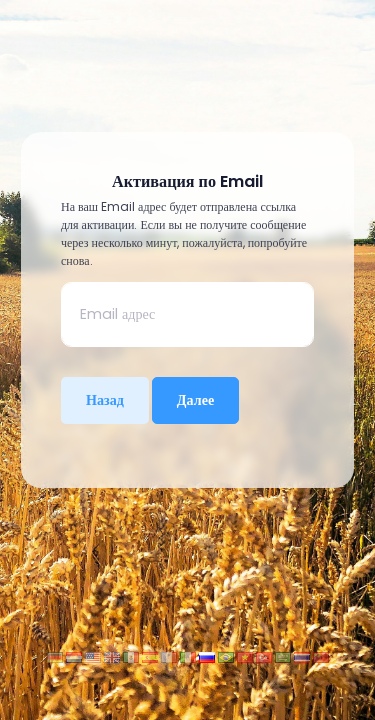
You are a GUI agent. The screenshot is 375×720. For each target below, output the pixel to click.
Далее (195, 400)
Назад (105, 400)
